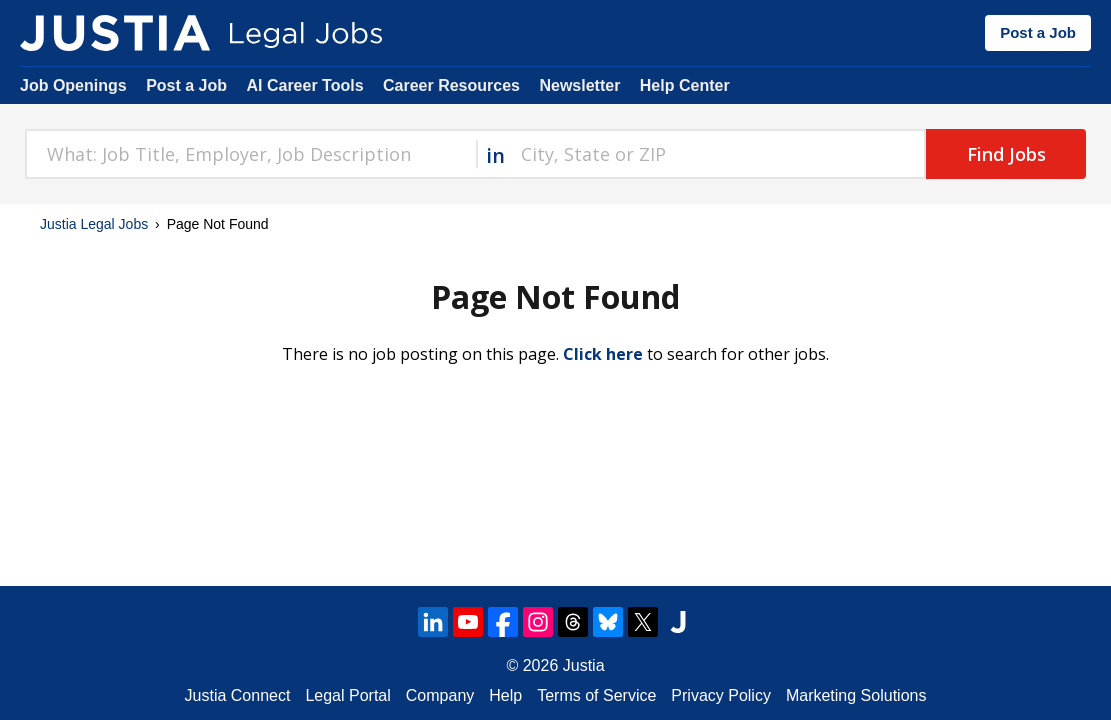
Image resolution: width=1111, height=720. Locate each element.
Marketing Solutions (856, 695)
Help (505, 695)
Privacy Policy (721, 695)
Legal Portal (347, 695)
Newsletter (579, 85)
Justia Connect (238, 695)
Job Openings (73, 85)
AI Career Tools (304, 85)
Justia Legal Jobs (94, 224)
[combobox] (250, 154)
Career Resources (451, 85)
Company (440, 695)
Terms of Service (596, 695)
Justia (584, 665)
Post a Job (1038, 32)
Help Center (685, 85)
